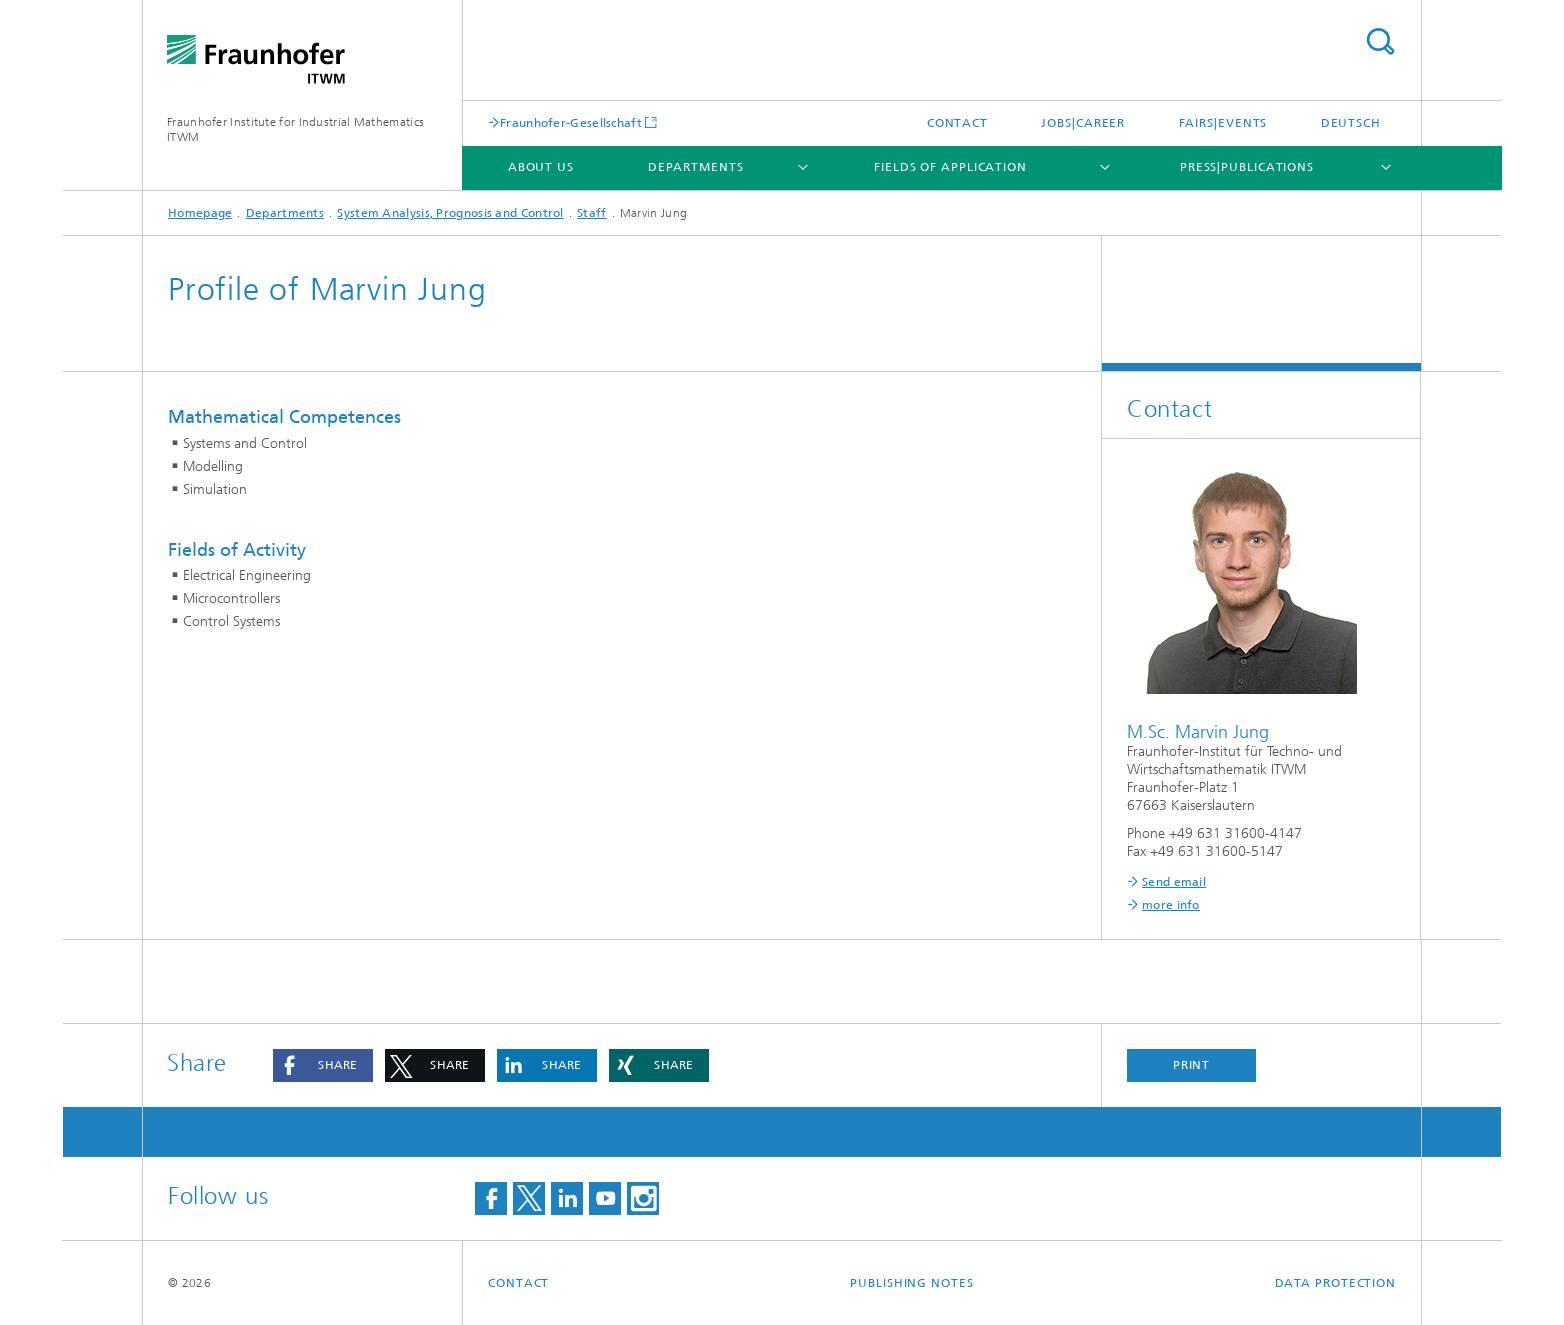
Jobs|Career (1083, 123)
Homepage (200, 213)
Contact (957, 123)
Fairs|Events (1223, 123)
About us (541, 167)
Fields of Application (950, 167)
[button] (323, 1065)
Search (1380, 41)
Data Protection (1336, 1283)
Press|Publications (1247, 167)
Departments (696, 167)
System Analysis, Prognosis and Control (450, 213)
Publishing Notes (911, 1283)
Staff (592, 213)
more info (1171, 905)
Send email (1174, 882)
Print (1192, 1065)
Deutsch (1351, 123)
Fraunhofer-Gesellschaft (571, 122)
